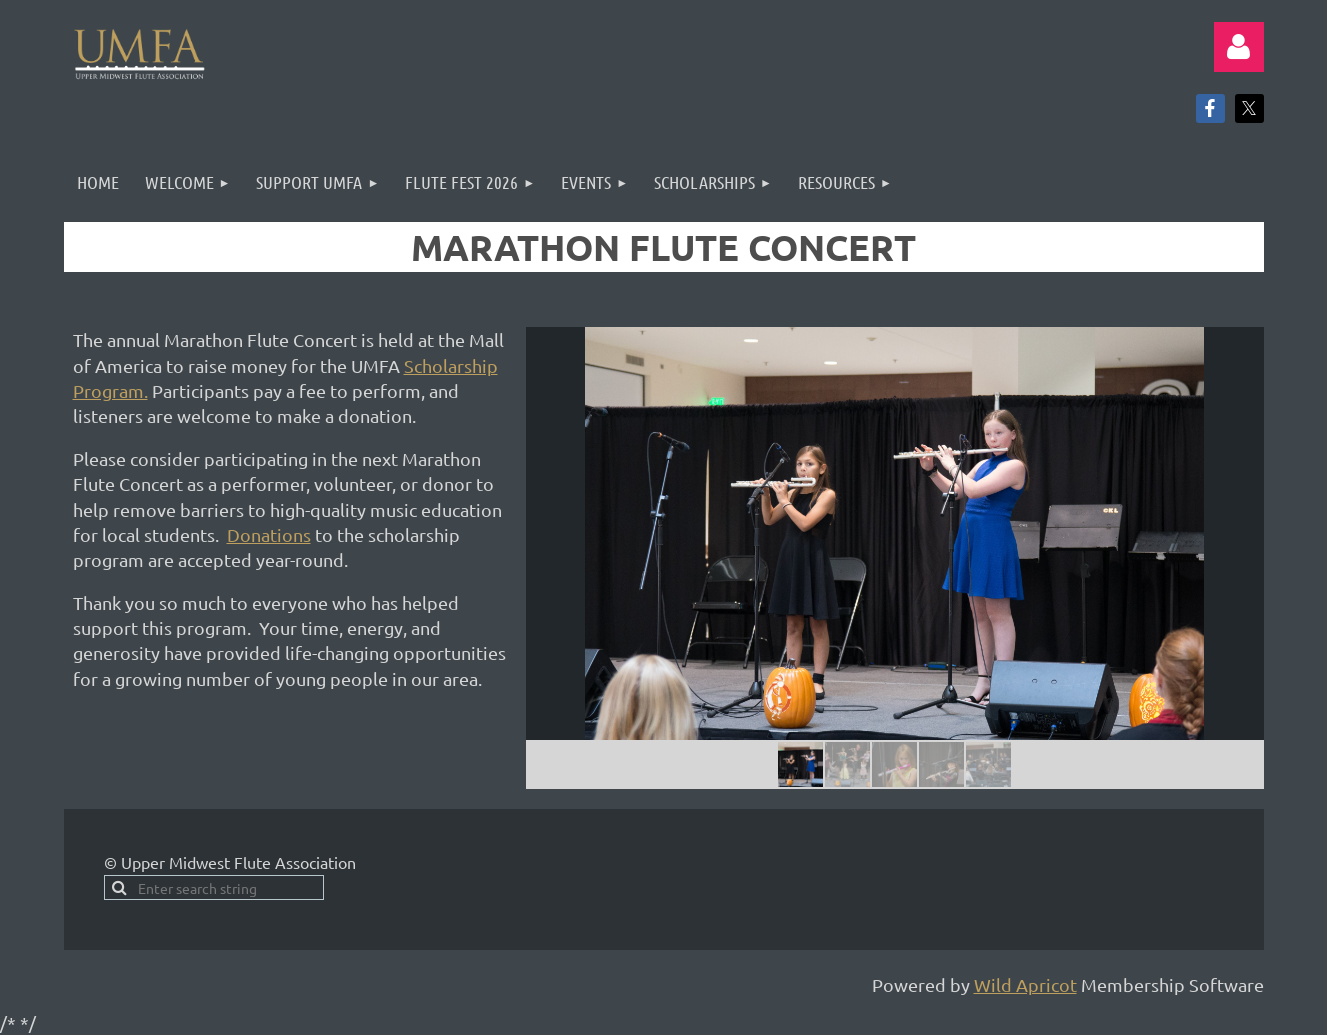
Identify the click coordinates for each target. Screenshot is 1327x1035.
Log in (1239, 47)
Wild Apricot (1025, 984)
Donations (269, 534)
